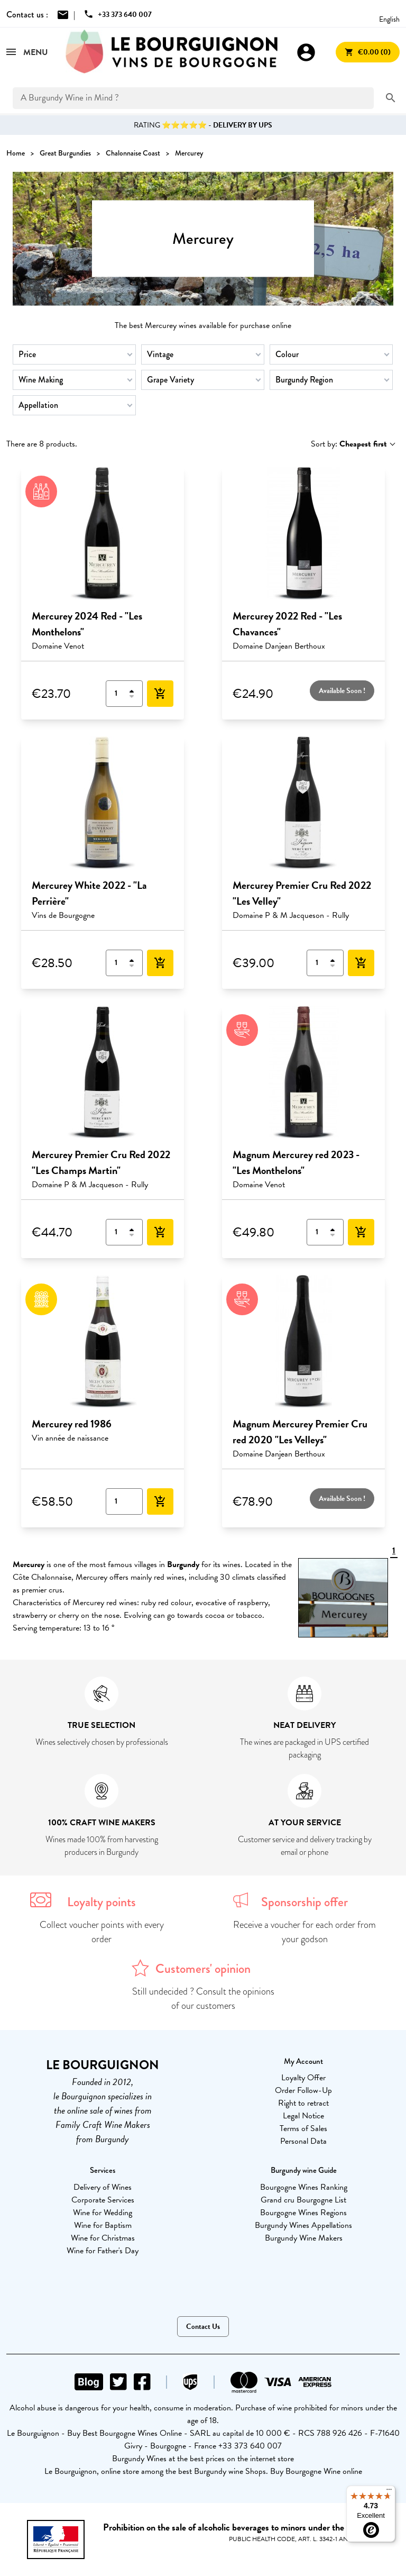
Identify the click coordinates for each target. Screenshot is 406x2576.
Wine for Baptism (103, 2225)
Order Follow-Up (303, 2090)
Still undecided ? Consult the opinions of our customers (203, 1999)
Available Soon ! (342, 690)
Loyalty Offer (303, 2077)
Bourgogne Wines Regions (303, 2212)
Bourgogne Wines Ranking (303, 2187)
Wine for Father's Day (103, 2250)
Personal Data (303, 2141)
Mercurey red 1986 (72, 1424)
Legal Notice (303, 2115)
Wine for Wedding (102, 2212)
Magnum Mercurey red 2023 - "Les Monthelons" (296, 1162)
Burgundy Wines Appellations (303, 2225)
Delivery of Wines (102, 2187)
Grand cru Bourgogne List (303, 2199)
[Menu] (389, 2492)
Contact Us (203, 2326)
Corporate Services (102, 2199)
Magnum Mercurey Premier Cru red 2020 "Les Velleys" (300, 1432)
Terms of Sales (303, 2128)
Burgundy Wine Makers (304, 2238)
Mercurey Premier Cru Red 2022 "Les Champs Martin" (101, 1162)
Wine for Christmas (103, 2238)
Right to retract (303, 2103)
